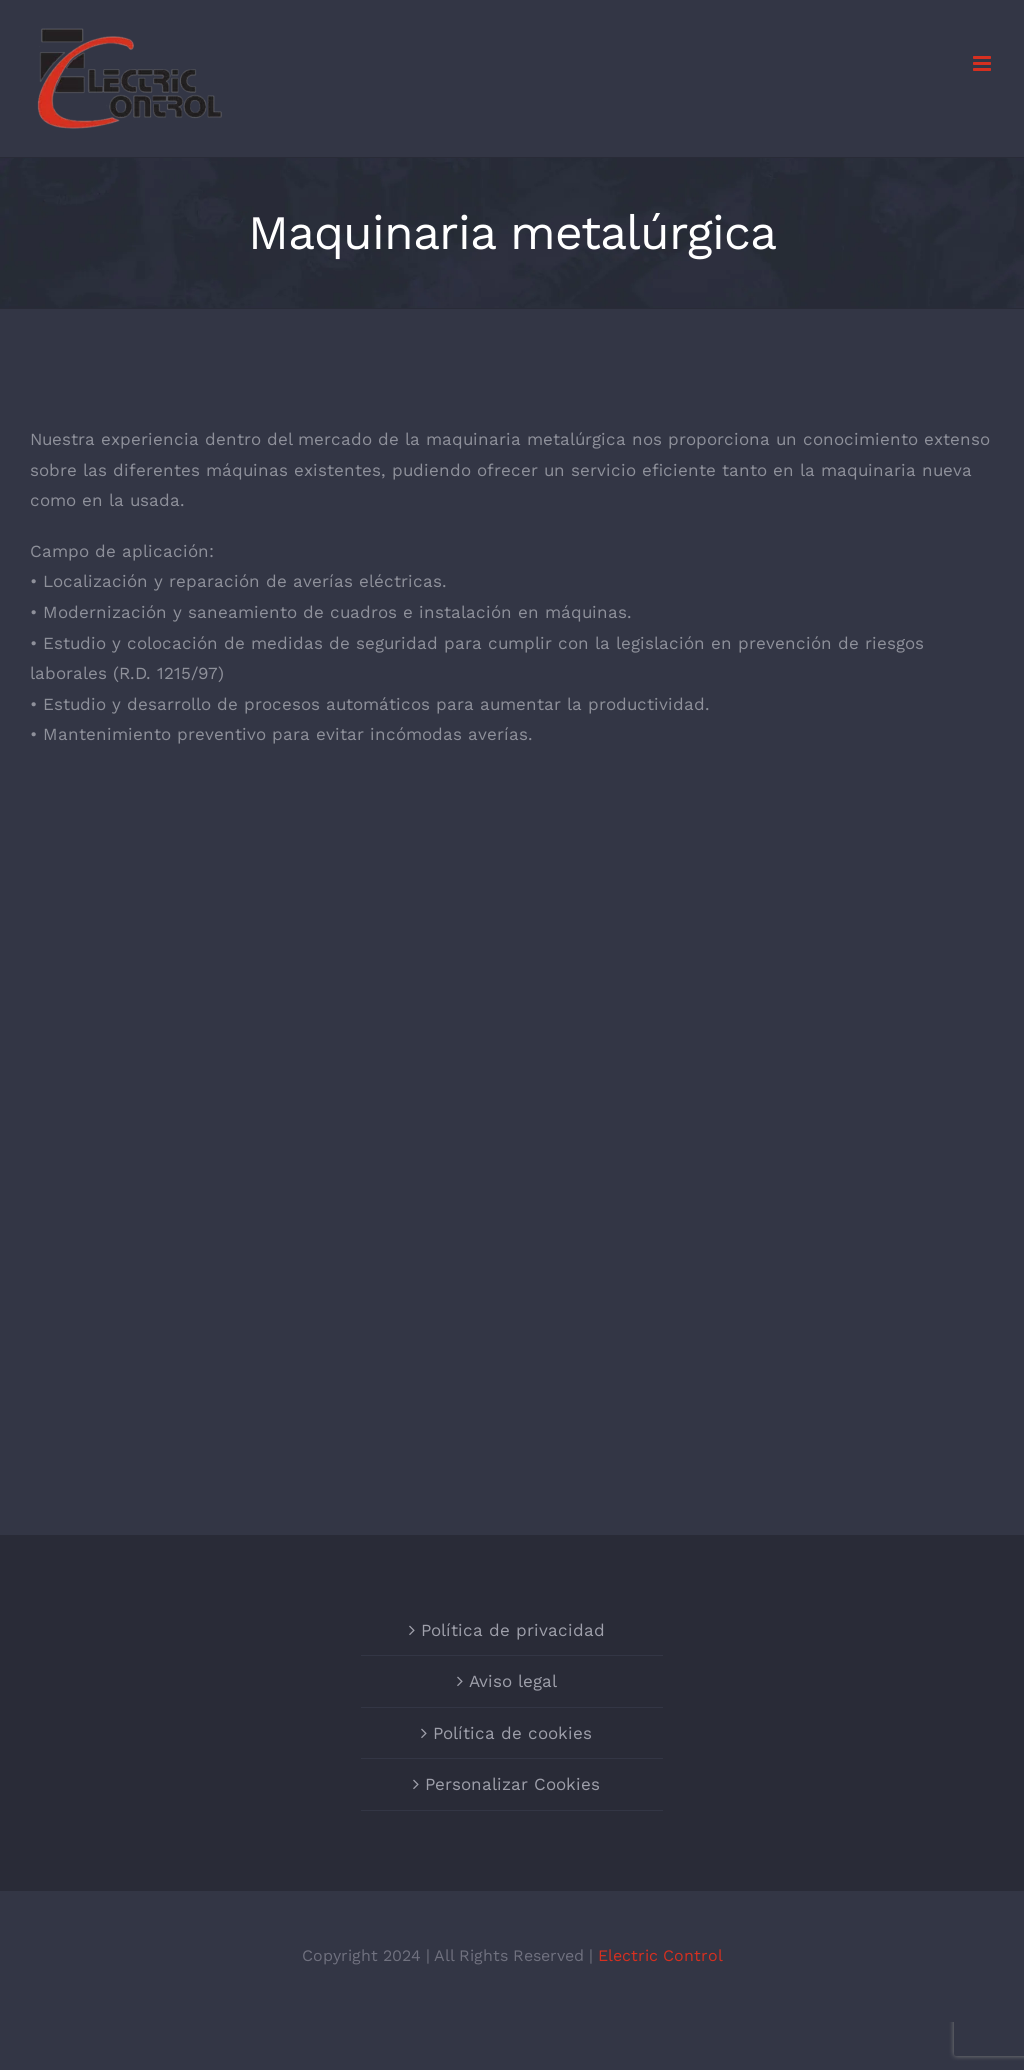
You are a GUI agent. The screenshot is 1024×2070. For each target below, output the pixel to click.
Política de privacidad (513, 1630)
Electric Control (660, 1955)
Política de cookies (512, 1733)
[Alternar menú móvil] (983, 63)
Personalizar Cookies (512, 1784)
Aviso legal (513, 1681)
